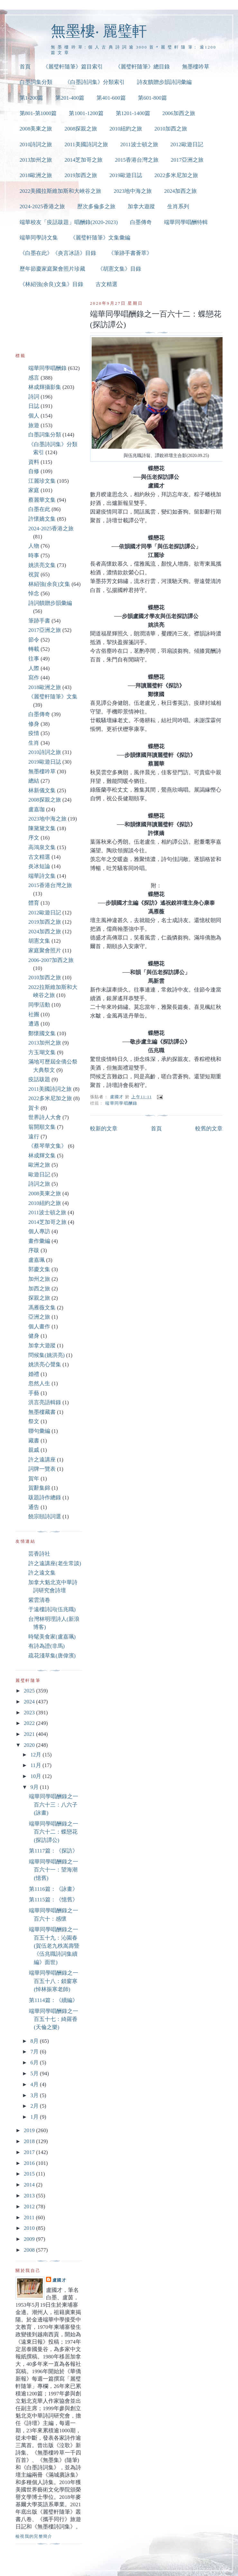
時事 (33, 555)
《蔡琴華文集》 (47, 1146)
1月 (35, 2117)
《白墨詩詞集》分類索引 (95, 82)
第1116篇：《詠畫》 (53, 1889)
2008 (30, 2250)
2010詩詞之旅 (36, 144)
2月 (35, 2106)
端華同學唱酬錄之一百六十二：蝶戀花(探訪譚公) (53, 1832)
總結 (33, 781)
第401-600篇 (110, 98)
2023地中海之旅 (133, 191)
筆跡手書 (39, 621)
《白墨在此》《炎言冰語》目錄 (58, 253)
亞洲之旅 (39, 1317)
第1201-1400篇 (133, 113)
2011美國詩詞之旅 (86, 144)
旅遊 (33, 425)
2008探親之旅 (80, 129)
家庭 (33, 490)
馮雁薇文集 (42, 1308)
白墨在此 (39, 509)
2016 (30, 2163)
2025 (30, 1691)
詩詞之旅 (39, 1184)
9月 (35, 1787)
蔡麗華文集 (42, 500)
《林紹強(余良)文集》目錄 (51, 284)
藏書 (33, 1441)
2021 (30, 1734)
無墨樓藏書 (42, 1412)
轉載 (33, 649)
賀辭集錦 (39, 1488)
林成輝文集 (42, 1156)
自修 (33, 471)
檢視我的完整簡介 (33, 2536)
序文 (33, 838)
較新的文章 (103, 1129)
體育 (33, 903)
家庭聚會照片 (44, 950)
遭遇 (33, 1024)
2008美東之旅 (36, 129)
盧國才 (59, 2280)
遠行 (33, 1137)
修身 (33, 724)
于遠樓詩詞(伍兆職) (52, 1609)
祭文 (33, 1421)
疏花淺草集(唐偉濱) (52, 1656)
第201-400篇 (69, 98)
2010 (30, 2228)
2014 (30, 2185)
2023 (30, 1713)
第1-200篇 (31, 98)
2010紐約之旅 (125, 129)
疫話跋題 (39, 1079)
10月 (36, 1776)
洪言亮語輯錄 (44, 1402)
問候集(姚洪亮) (46, 1355)
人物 (33, 546)
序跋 (33, 1250)
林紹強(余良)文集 (49, 584)
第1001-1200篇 (86, 113)
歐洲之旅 (39, 1165)
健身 (33, 1336)
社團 (33, 1014)
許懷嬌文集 (42, 519)
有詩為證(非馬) (46, 1646)
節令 (33, 640)
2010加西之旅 (170, 129)
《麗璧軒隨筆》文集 (53, 697)
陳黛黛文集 (42, 828)
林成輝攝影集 (44, 387)
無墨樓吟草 (195, 67)
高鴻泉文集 (42, 847)
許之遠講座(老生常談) (54, 1563)
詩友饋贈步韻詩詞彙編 (164, 82)
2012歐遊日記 (186, 144)
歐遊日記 (39, 1174)
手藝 (33, 1393)
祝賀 (33, 574)
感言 (33, 378)
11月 (36, 1765)
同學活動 (39, 1005)
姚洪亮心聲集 (44, 1364)
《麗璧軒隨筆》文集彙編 (100, 238)
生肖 (33, 743)
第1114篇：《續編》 (53, 2000)
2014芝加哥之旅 (83, 160)
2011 (30, 2217)
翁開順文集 (42, 1127)
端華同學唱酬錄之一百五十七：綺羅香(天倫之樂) (53, 2019)
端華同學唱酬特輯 (186, 222)
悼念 (33, 593)
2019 (30, 2130)
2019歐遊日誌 (125, 175)
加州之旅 (39, 1279)
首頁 (25, 67)
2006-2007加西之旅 (51, 960)
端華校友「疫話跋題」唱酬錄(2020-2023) (69, 222)
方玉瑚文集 (42, 1052)
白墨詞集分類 (36, 82)
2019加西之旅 (80, 175)
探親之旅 (39, 1298)
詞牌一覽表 (42, 1469)
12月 (36, 1755)
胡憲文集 (39, 941)
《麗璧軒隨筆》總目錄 (142, 67)
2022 (30, 1723)
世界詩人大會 (44, 1117)
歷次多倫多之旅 (96, 206)
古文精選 (106, 284)
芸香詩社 (39, 1554)
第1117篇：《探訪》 (53, 1851)
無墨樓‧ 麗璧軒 (99, 31)
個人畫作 (39, 1327)
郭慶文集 (39, 1269)
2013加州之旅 (36, 160)
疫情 (33, 733)
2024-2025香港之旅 (42, 206)
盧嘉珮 (36, 1260)
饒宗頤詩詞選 (44, 1516)
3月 (35, 2095)
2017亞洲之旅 (187, 160)
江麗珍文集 (42, 481)
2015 (30, 2174)
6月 (35, 2063)
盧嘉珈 (36, 809)
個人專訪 (39, 1231)
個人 (33, 416)
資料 (33, 462)
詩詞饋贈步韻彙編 (50, 603)
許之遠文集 (42, 1573)
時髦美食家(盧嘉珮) (52, 1637)
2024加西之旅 (180, 191)
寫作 (33, 678)
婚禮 (33, 1374)
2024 (30, 1702)
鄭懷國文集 (42, 1033)
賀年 (33, 1479)
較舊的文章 (209, 1129)
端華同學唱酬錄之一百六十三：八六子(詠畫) (53, 1804)
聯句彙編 (39, 1431)
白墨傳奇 (141, 222)
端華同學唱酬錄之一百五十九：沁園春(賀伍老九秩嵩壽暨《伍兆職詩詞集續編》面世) (54, 1945)
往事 (33, 659)
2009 (30, 2239)
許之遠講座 (42, 1460)
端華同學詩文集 (39, 238)
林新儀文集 (42, 790)
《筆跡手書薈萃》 (130, 253)
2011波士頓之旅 (139, 144)
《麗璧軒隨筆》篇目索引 (73, 67)
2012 (30, 2207)
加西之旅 (39, 1289)
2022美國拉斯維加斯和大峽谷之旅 (61, 191)
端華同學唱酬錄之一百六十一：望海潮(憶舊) (53, 1870)
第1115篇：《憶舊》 (53, 1900)
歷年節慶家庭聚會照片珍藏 (52, 269)
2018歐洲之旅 (36, 175)
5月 (35, 2073)
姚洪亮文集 (42, 565)
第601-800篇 (152, 98)
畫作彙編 (39, 1241)
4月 (35, 2084)
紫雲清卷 (39, 1600)
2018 (30, 2141)
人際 (33, 668)
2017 (30, 2152)
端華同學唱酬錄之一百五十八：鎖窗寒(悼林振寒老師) (53, 1981)
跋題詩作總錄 (44, 1497)
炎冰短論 (39, 866)
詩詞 (33, 397)
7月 (35, 2052)
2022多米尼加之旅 (176, 175)
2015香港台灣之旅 (137, 160)
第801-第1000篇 (38, 113)
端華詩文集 (42, 876)
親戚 (33, 1450)
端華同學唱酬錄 (121, 1103)
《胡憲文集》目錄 (119, 269)
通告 (33, 1507)
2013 (30, 2196)
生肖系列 (178, 206)
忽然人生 (39, 1383)
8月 (35, 2041)
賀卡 (33, 1108)
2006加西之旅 (178, 113)
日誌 (33, 406)
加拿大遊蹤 (141, 206)
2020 (30, 1745)
